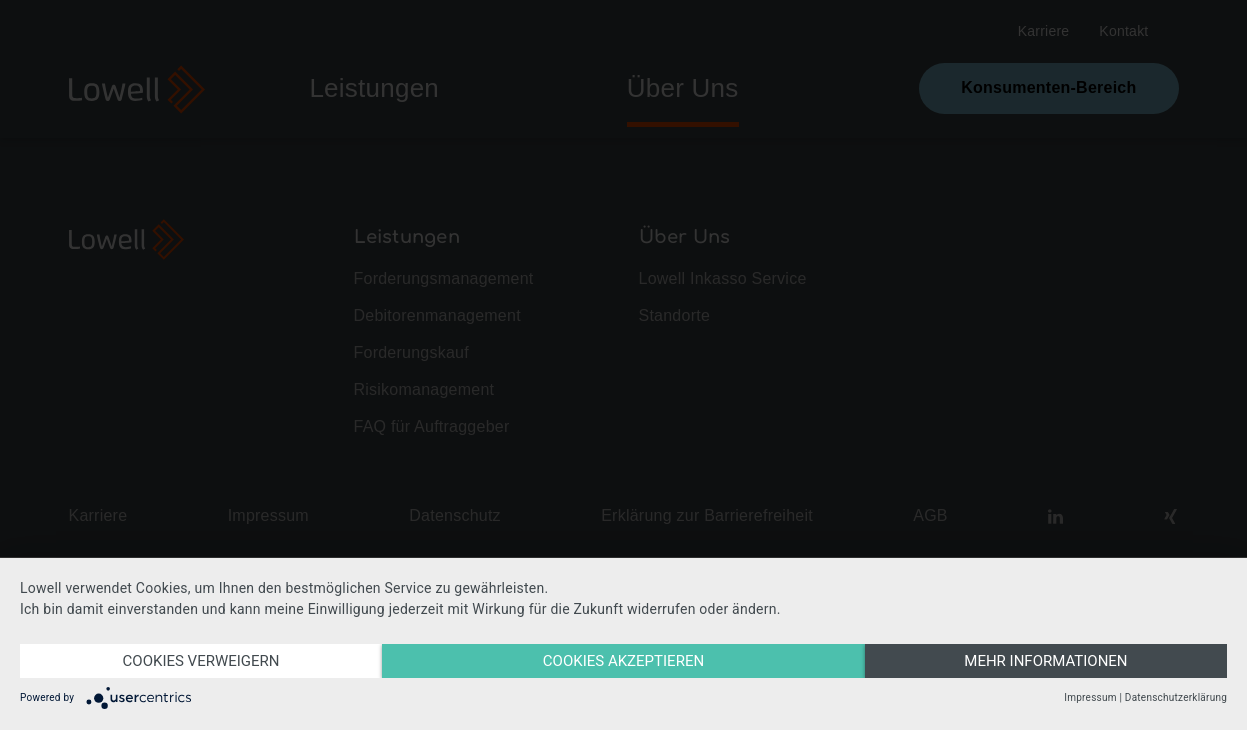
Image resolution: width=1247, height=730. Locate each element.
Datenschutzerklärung (1176, 697)
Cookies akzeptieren (623, 661)
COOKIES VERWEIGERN (201, 661)
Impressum (1090, 697)
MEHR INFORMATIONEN (1045, 661)
